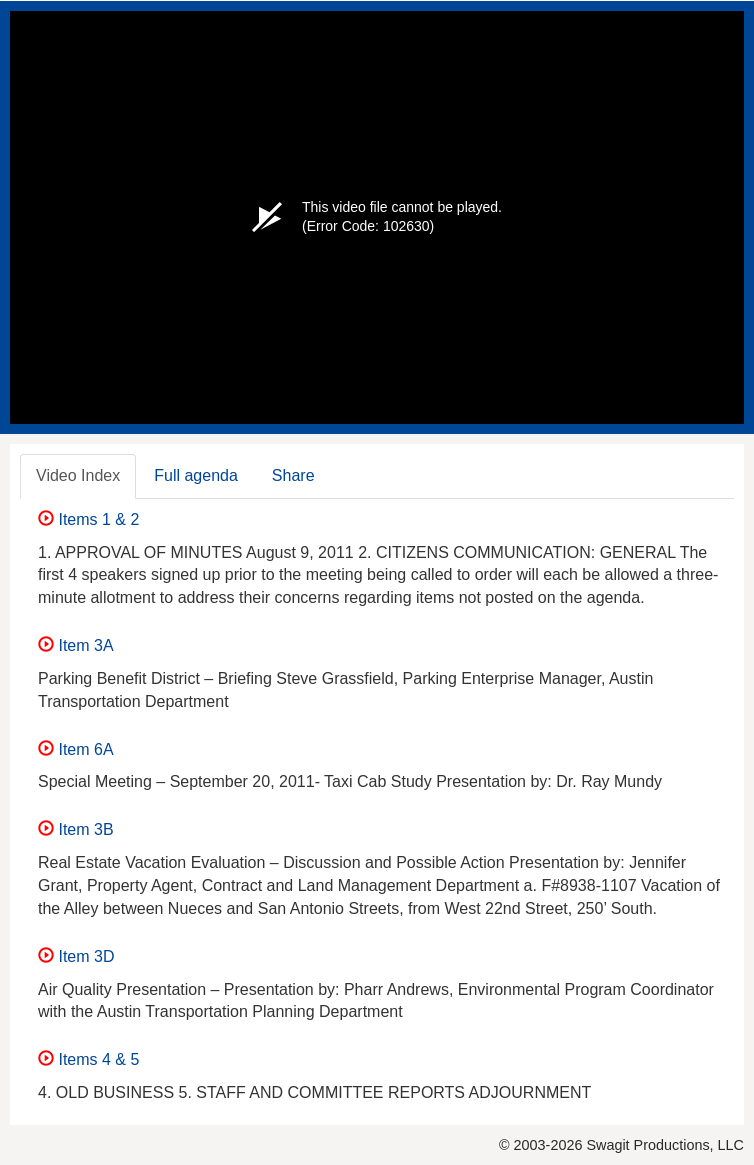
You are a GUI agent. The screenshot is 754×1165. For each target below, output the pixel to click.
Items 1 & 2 (88, 519)
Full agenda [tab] (196, 475)
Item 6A (76, 749)
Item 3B (76, 829)
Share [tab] (293, 475)
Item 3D (76, 956)
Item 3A (76, 645)
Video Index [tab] (78, 475)
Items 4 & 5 (88, 1059)
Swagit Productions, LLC (665, 1145)
